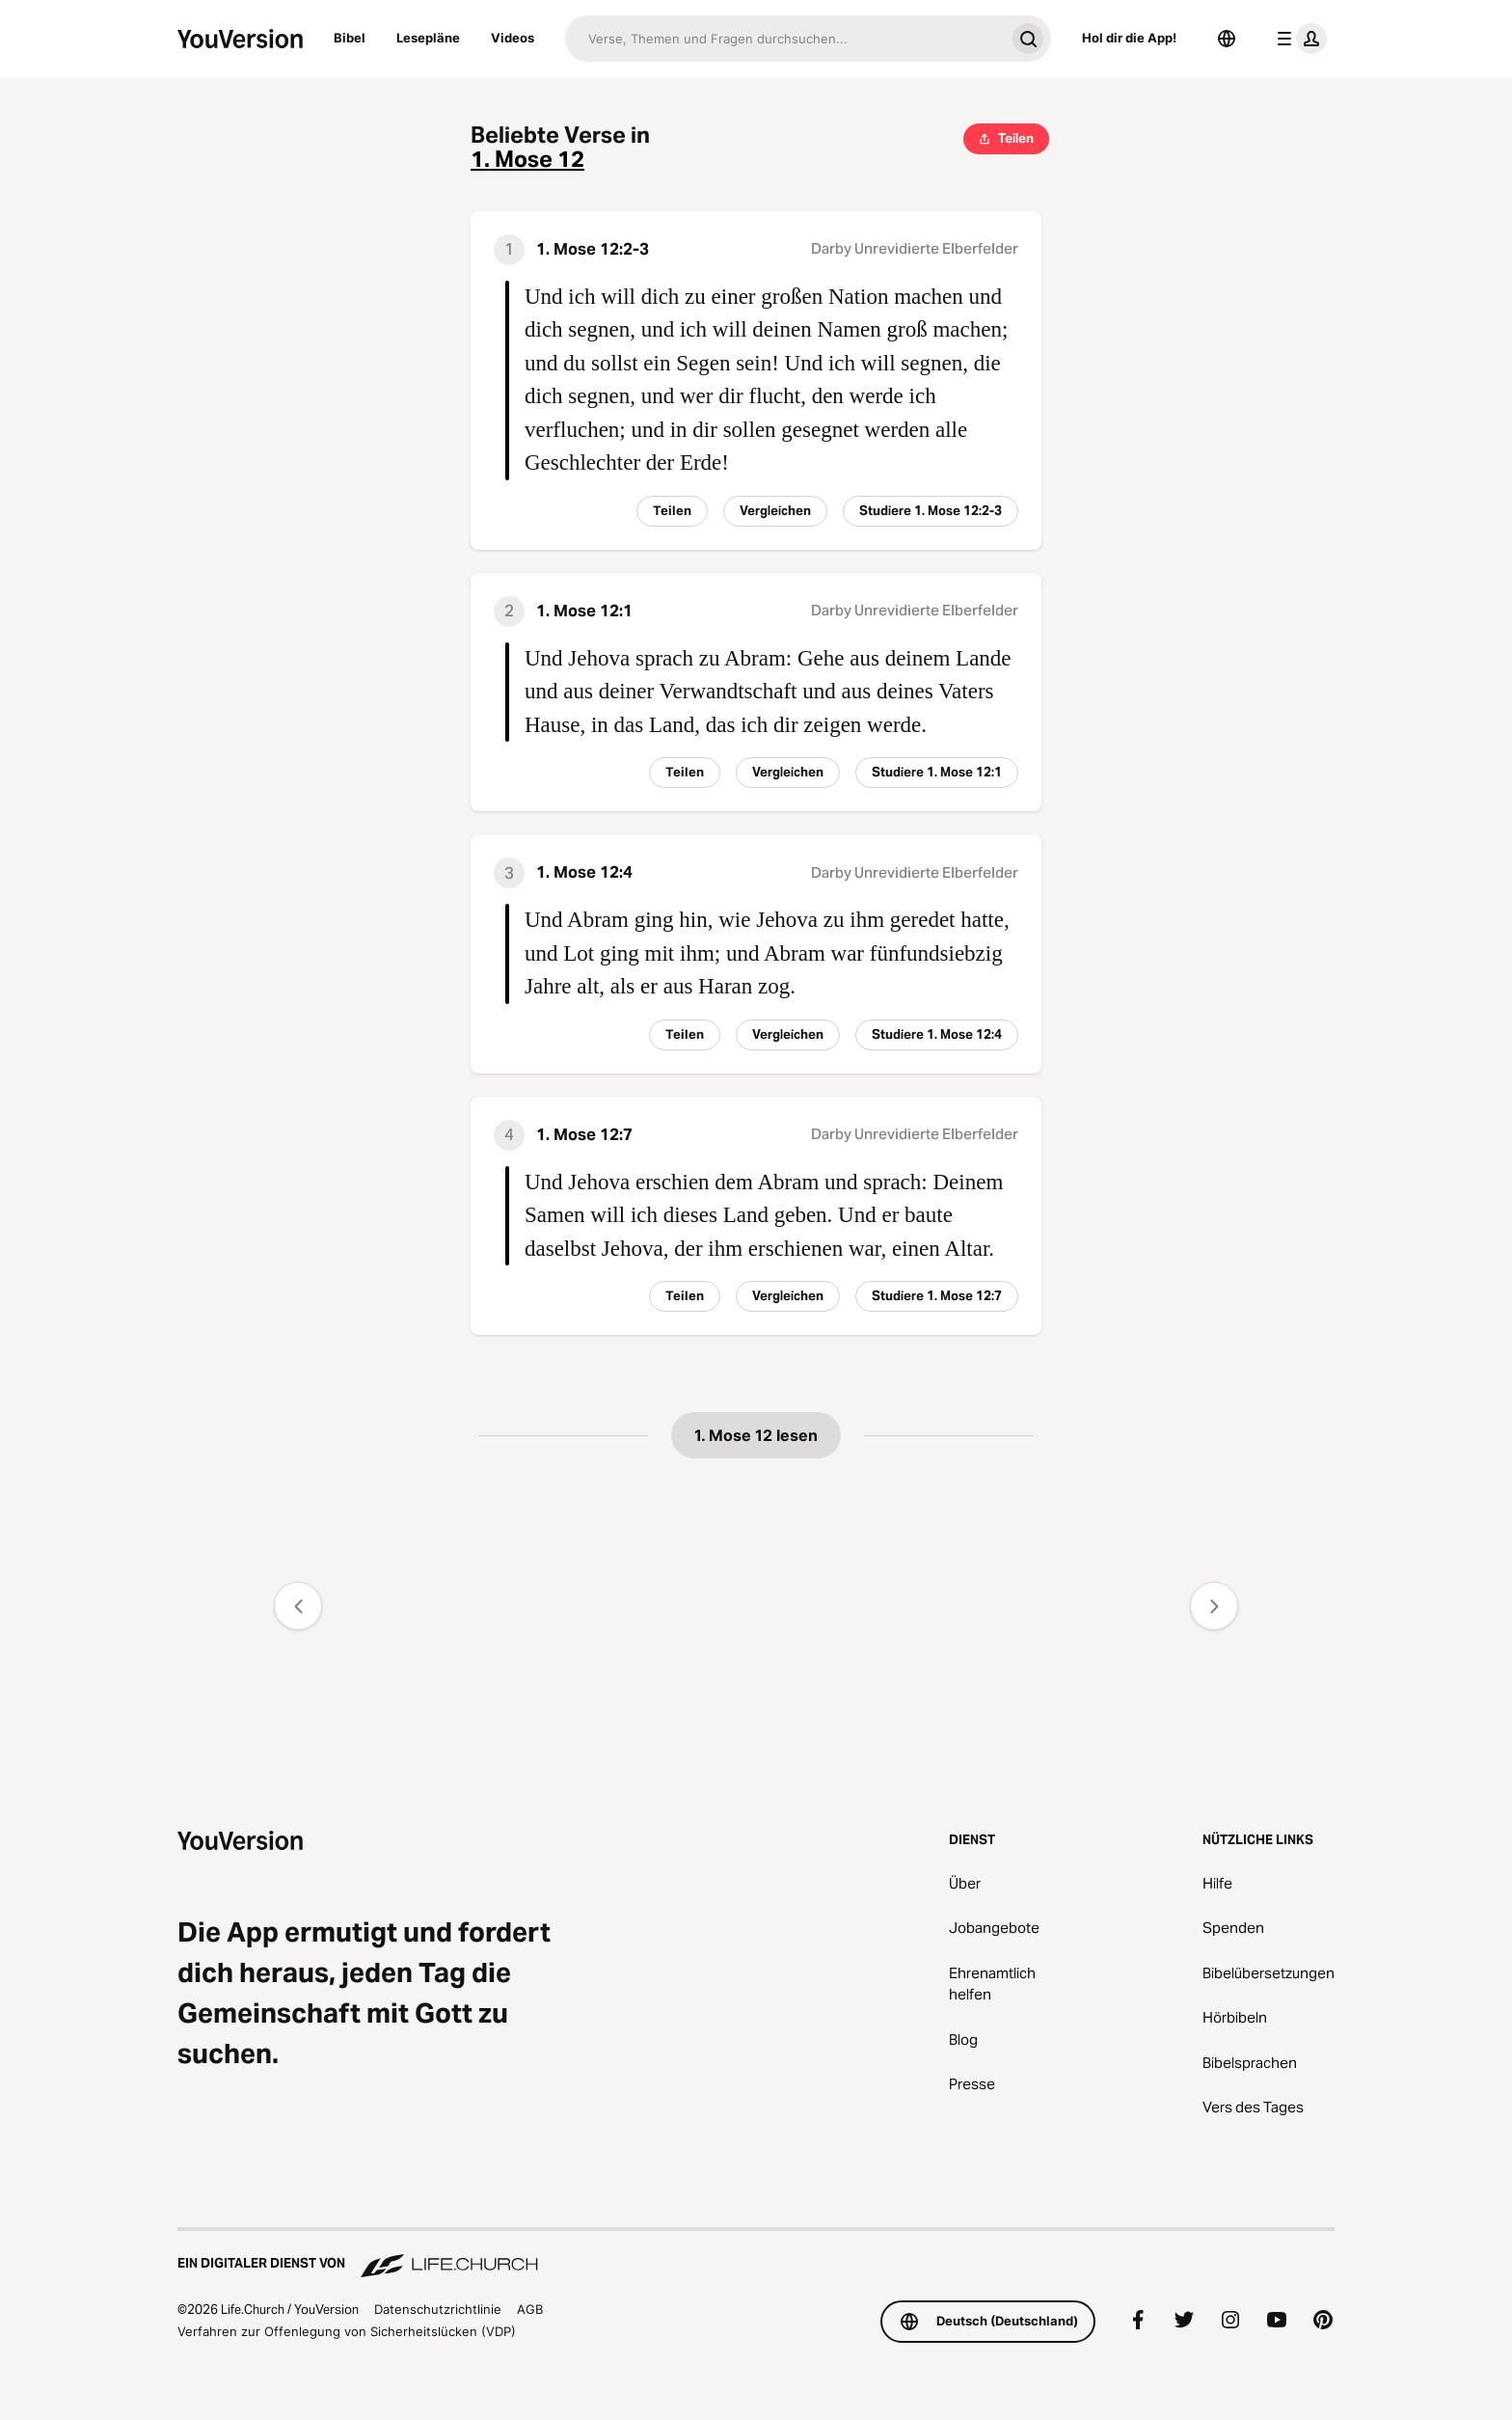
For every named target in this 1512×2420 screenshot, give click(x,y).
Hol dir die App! (1129, 37)
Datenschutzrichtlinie (437, 2309)
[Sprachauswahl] (1226, 38)
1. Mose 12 (527, 160)
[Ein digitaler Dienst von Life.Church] (756, 2254)
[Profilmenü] (1298, 38)
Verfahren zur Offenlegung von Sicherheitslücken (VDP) (346, 2331)
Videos (512, 37)
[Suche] (785, 38)
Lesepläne (428, 37)
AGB (530, 2309)
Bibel (349, 37)
